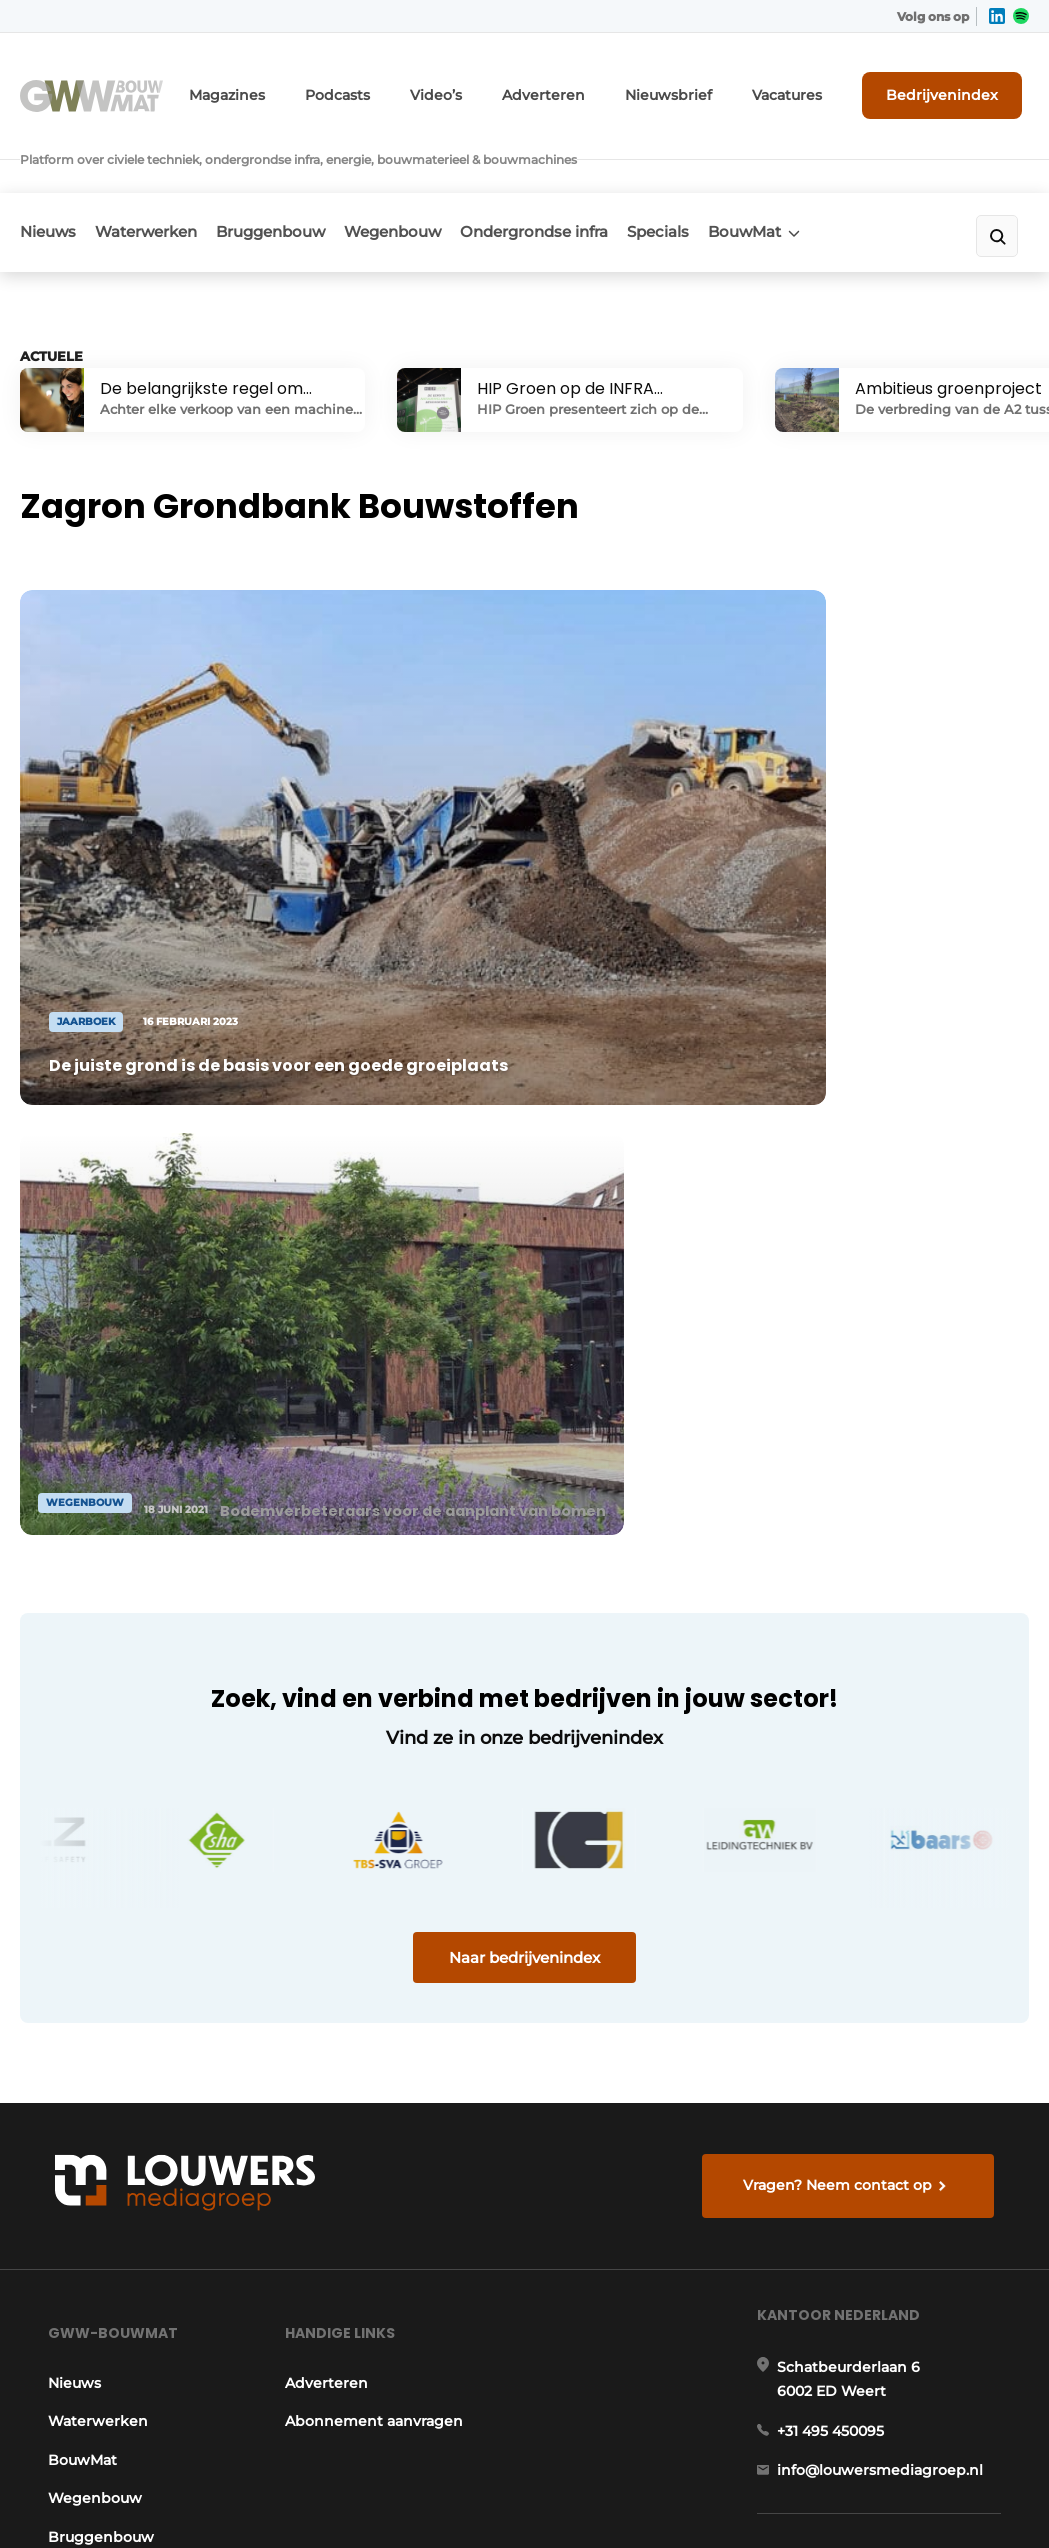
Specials (723, 176)
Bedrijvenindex (954, 87)
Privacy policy (965, 2497)
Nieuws (48, 176)
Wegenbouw (431, 176)
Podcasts (408, 87)
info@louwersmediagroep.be (888, 2270)
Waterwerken (159, 176)
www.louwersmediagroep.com (895, 2373)
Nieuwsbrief (704, 87)
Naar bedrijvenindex (524, 1404)
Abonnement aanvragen (371, 1904)
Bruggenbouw (296, 176)
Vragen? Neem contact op (842, 1644)
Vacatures (810, 87)
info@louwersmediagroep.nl (886, 1970)
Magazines (308, 87)
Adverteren (594, 87)
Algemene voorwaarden (826, 2497)
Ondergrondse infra (586, 176)
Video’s (498, 87)
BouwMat (822, 176)
